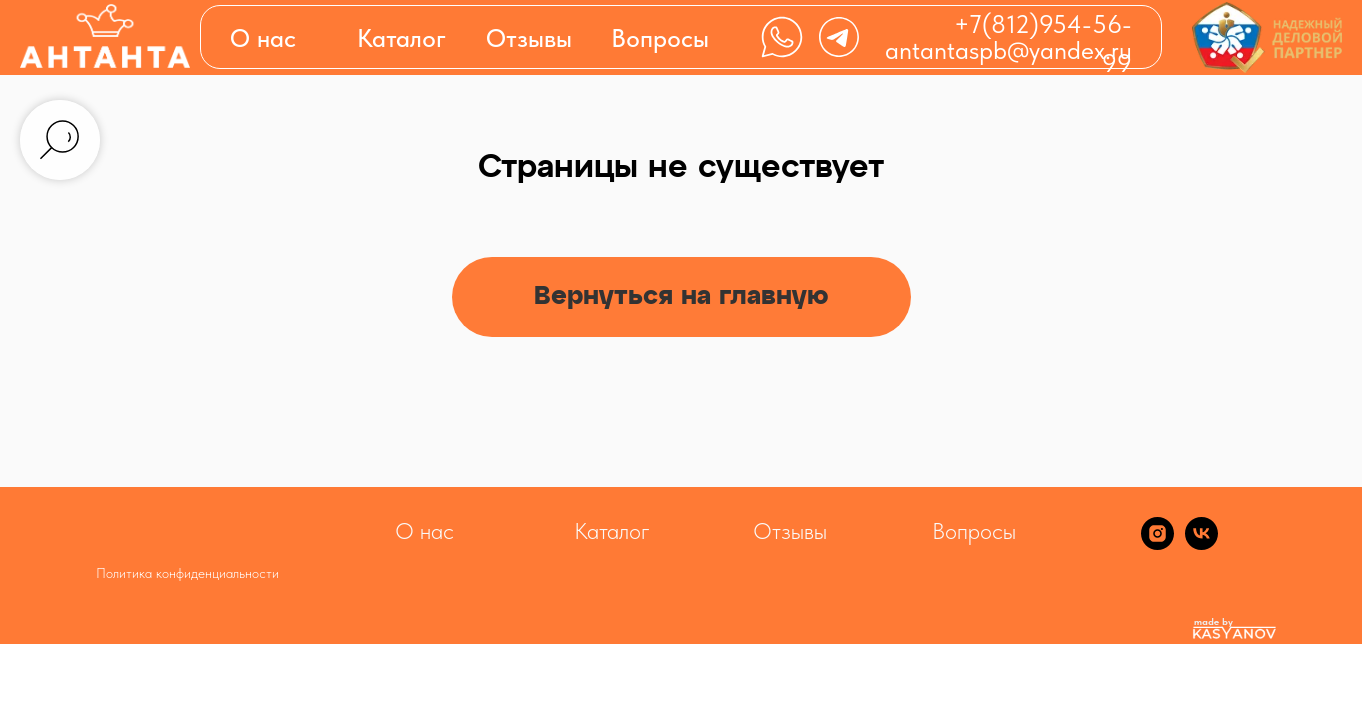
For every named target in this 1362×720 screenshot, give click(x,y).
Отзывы (529, 38)
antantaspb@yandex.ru (1008, 50)
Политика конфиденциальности (187, 573)
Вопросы (660, 38)
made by (1213, 621)
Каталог (612, 531)
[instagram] (1157, 544)
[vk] (1201, 544)
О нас (263, 38)
